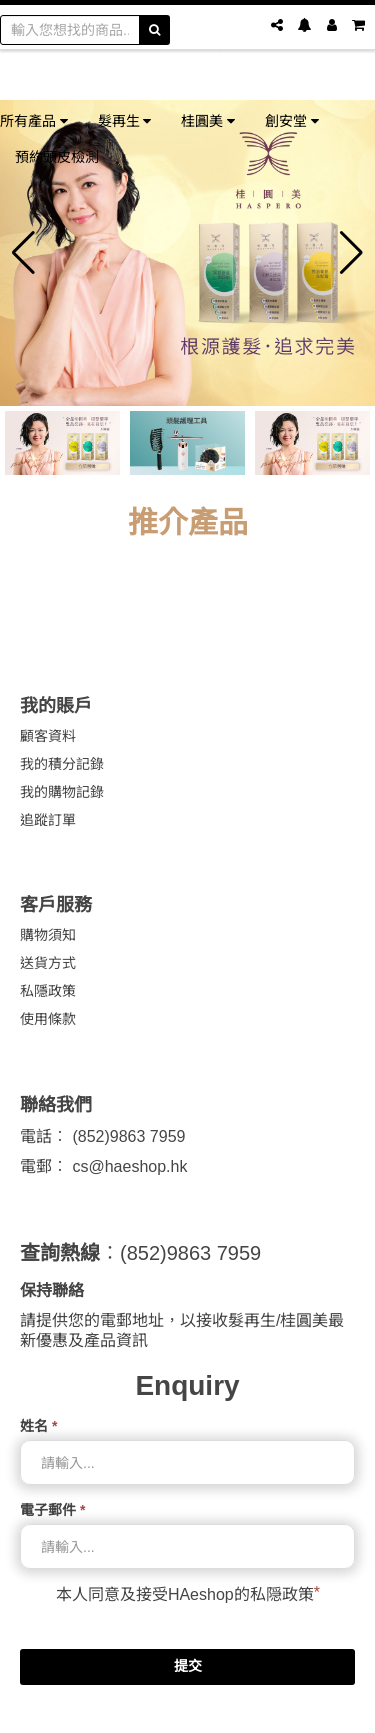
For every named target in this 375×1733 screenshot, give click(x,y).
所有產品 (34, 120)
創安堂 (292, 120)
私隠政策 (282, 1594)
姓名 (38, 1426)
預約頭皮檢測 (57, 156)
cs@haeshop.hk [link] (129, 1166)
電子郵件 (52, 1510)
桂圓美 (208, 120)
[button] (23, 253)
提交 (188, 1666)
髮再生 (125, 120)
